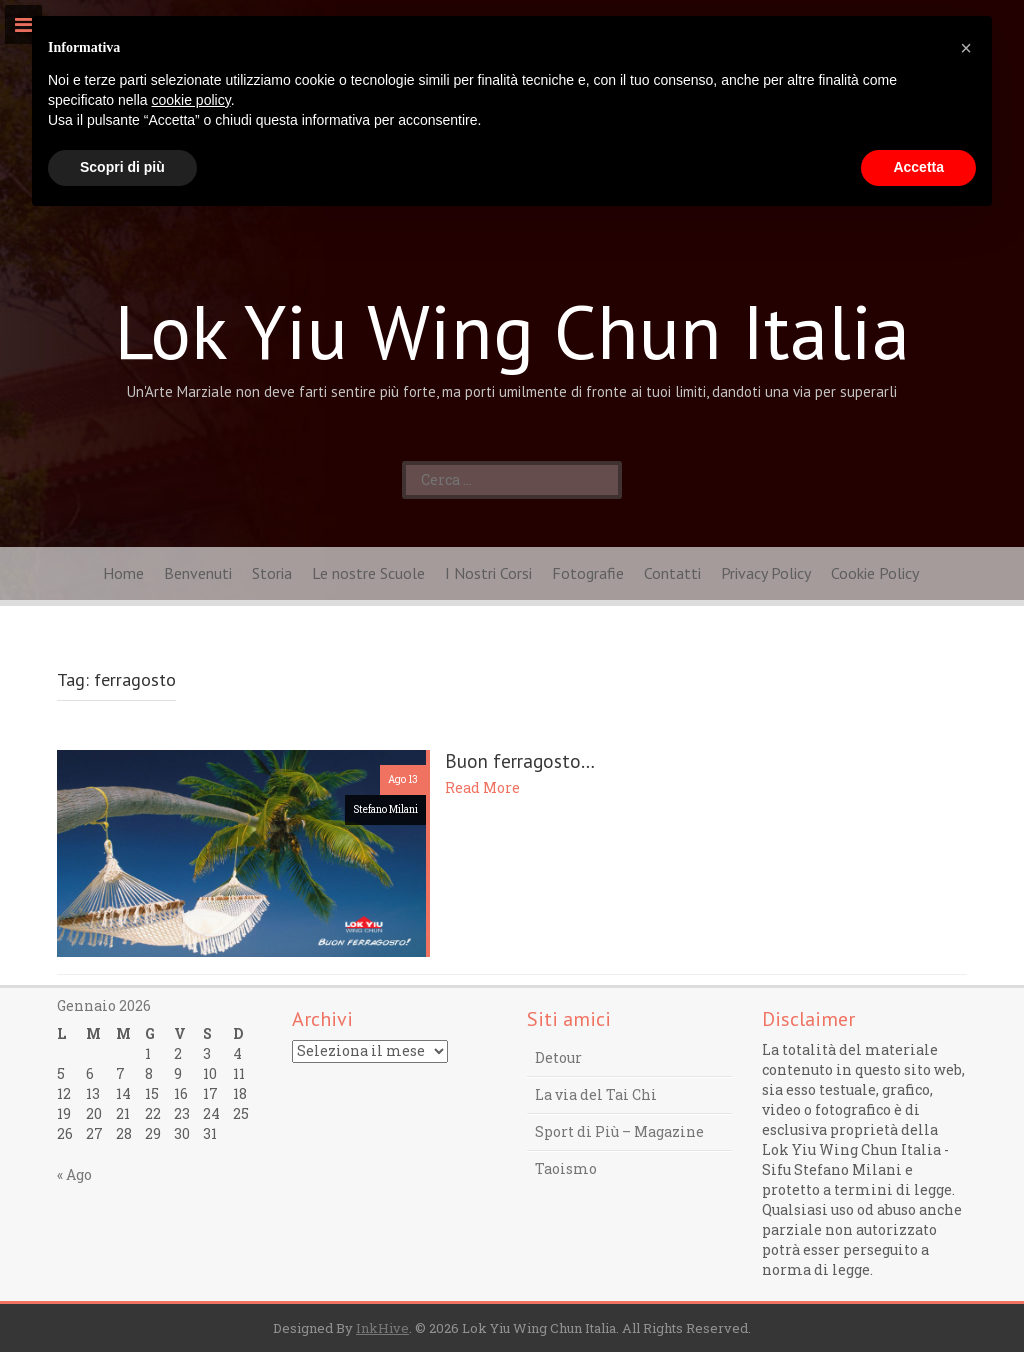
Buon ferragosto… (520, 761)
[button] (966, 48)
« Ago (74, 1174)
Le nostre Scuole (368, 573)
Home (123, 573)
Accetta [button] (918, 167)
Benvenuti (198, 573)
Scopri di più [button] (122, 167)
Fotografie (588, 573)
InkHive (382, 1328)
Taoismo (566, 1168)
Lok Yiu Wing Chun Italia (512, 331)
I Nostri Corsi (488, 573)
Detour (558, 1057)
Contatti (672, 573)
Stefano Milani (385, 809)
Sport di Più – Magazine (619, 1131)
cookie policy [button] (191, 100)
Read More (482, 787)
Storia (272, 573)
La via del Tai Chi (596, 1094)
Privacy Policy (766, 573)
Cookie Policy (875, 573)
